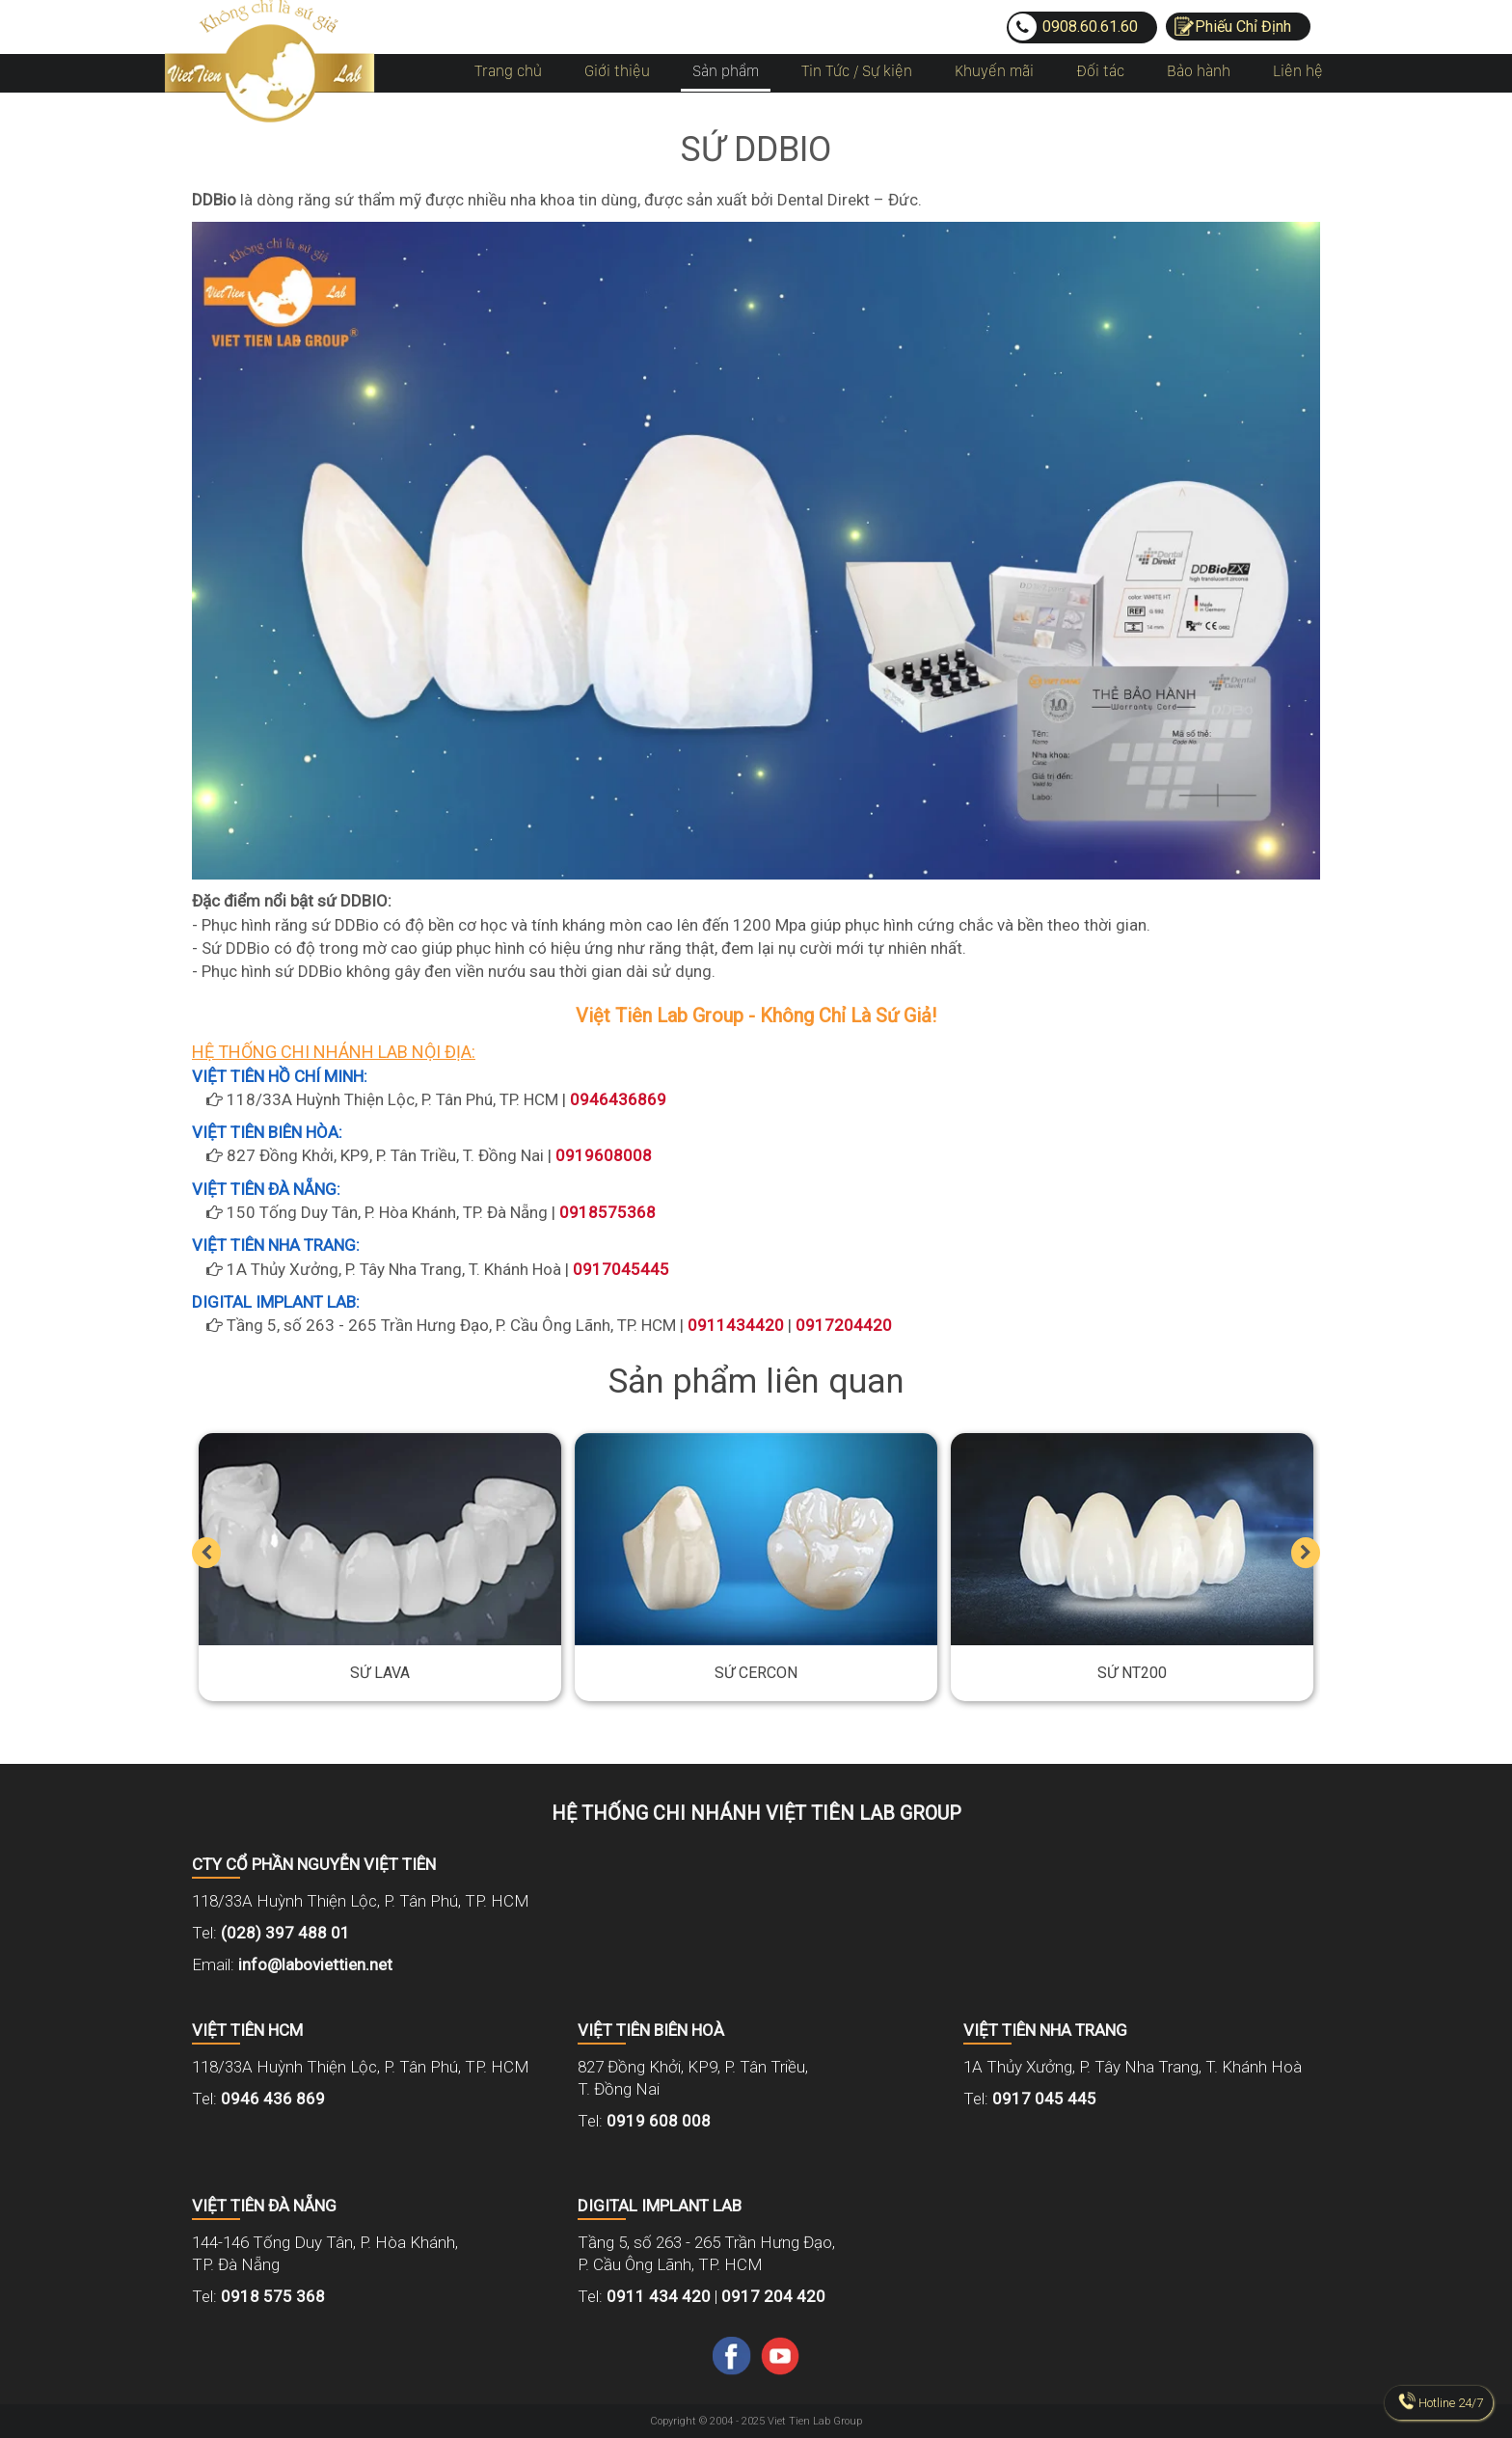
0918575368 (607, 1212)
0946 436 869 (273, 2098)
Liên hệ (1298, 71)
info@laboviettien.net (315, 1964)
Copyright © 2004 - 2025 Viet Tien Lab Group (756, 2421)
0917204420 (844, 1325)
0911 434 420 (659, 2296)
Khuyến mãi (994, 71)
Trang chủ (508, 71)
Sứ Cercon (756, 1673)
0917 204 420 (773, 2296)
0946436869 (618, 1099)
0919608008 (603, 1155)
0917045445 (621, 1269)
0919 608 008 (659, 2120)
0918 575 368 (273, 2296)
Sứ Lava (380, 1673)
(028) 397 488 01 (285, 1932)
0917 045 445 (1044, 2098)
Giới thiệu (617, 71)
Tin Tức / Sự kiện (856, 71)
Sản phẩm (725, 71)
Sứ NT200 (1132, 1673)
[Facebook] (732, 2354)
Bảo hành (1198, 71)
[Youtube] (780, 2354)
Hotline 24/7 (1450, 2403)
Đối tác (1100, 71)
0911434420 (736, 1325)
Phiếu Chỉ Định (1243, 26)
